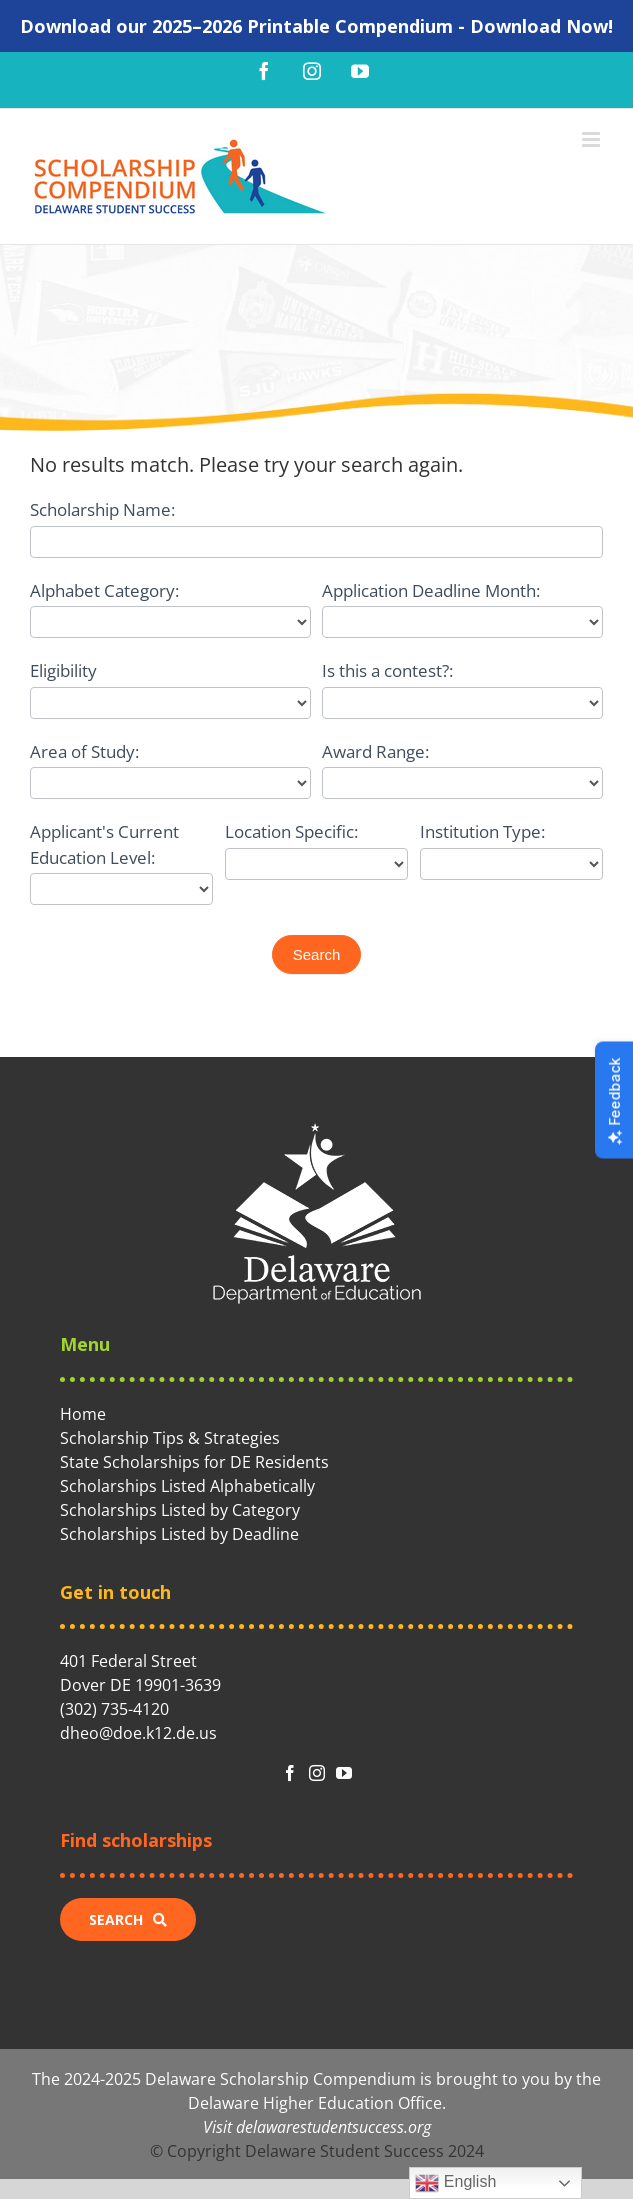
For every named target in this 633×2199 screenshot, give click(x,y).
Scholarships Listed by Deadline (179, 1534)
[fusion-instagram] (317, 1773)
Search (317, 954)
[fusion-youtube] (344, 1773)
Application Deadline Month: (431, 590)
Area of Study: (84, 751)
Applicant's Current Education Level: (104, 844)
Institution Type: (482, 831)
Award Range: (375, 751)
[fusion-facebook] (290, 1773)
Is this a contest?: (387, 670)
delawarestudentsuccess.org (333, 2127)
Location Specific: (291, 831)
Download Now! (541, 26)
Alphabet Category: (104, 590)
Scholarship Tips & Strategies (170, 1438)
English (455, 2183)
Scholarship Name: (102, 509)
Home (83, 1414)
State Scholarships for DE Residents (194, 1462)
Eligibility (63, 670)
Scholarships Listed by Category (180, 1510)
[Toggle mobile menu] (592, 139)
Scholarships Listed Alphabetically (187, 1486)
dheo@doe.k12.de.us (138, 1733)
